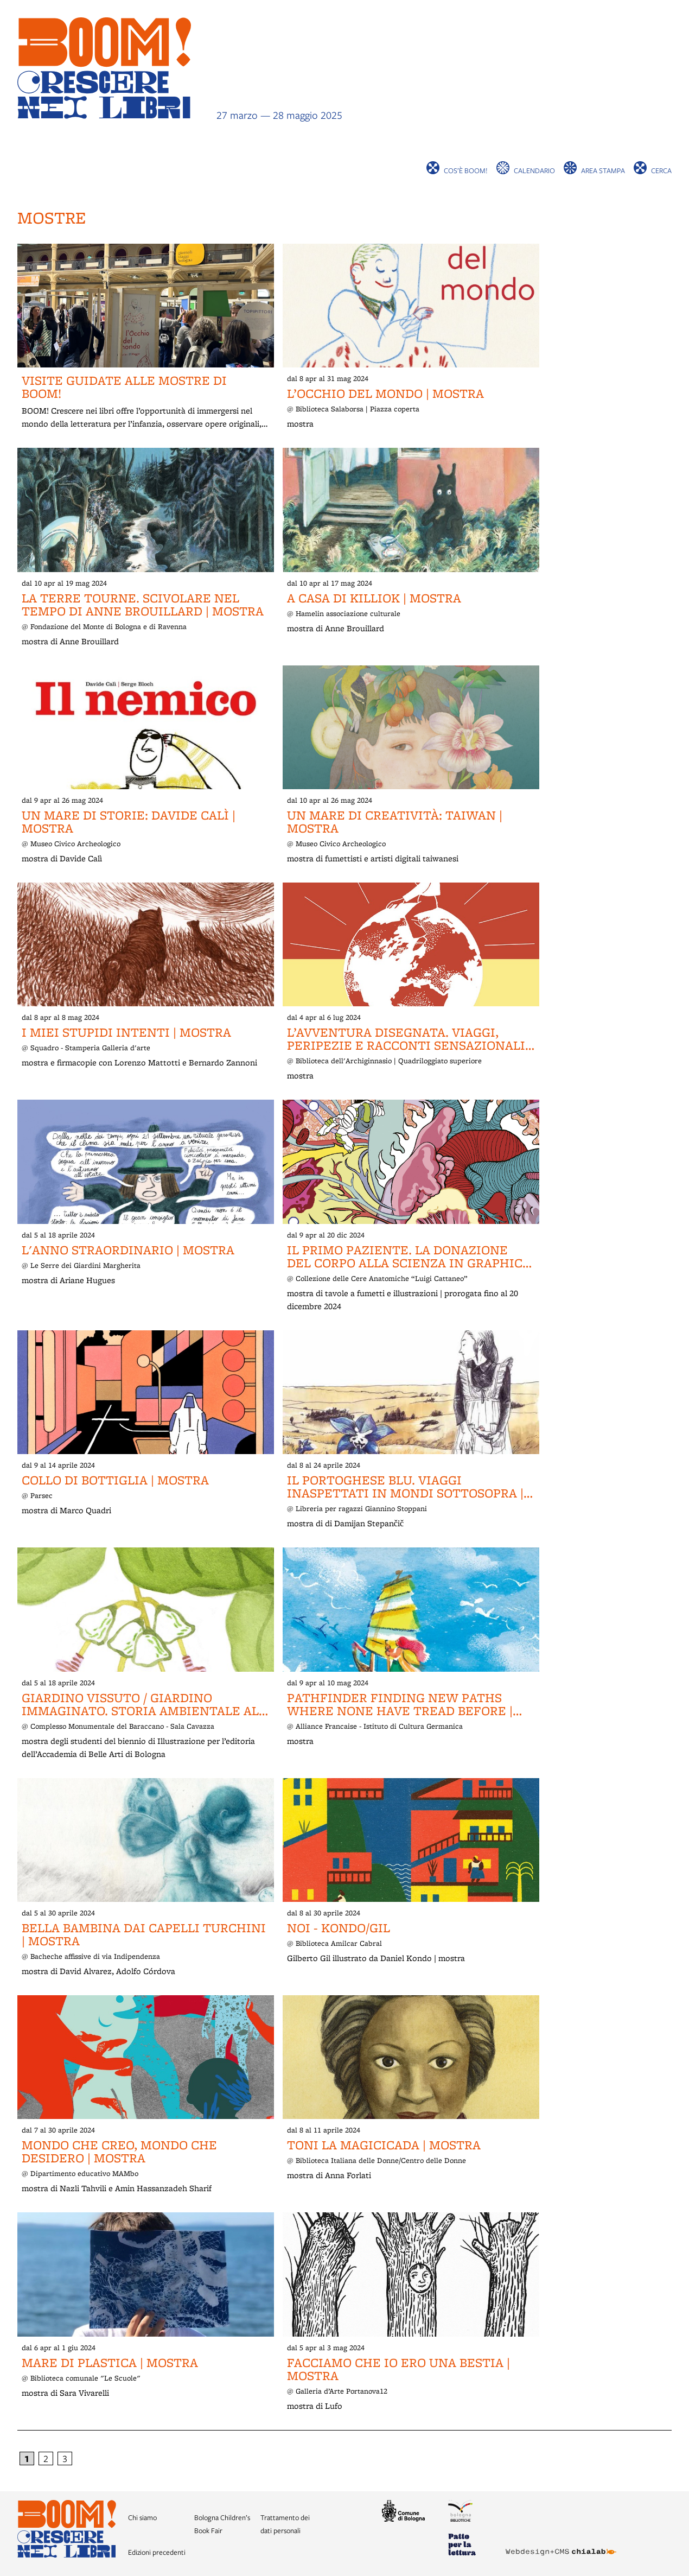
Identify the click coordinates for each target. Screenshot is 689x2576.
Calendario (534, 170)
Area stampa (603, 170)
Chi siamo (142, 2517)
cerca (661, 170)
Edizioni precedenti (157, 2552)
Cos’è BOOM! (466, 170)
